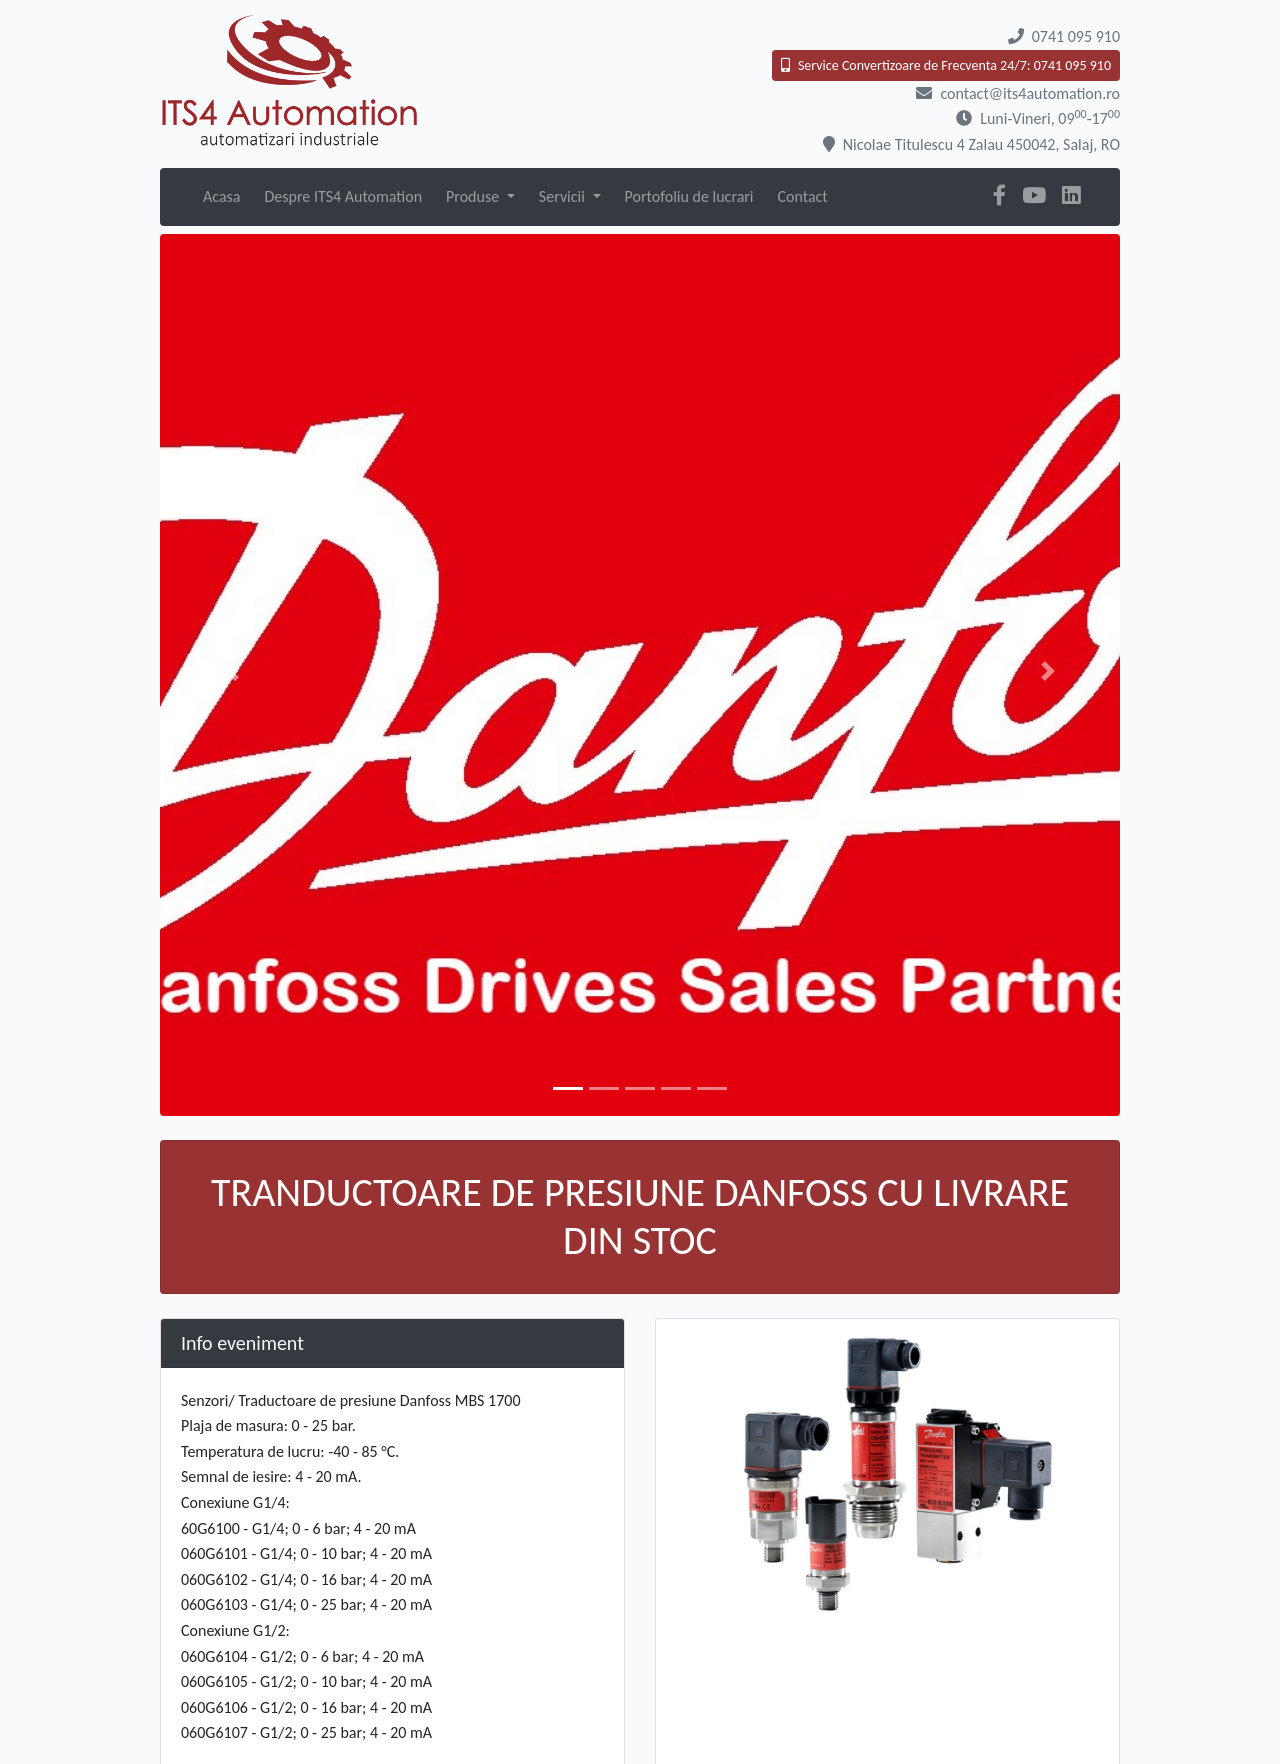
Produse (474, 196)
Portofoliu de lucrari (689, 196)
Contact (803, 196)
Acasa (221, 196)
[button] (232, 671)
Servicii (564, 196)
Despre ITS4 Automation (343, 196)
